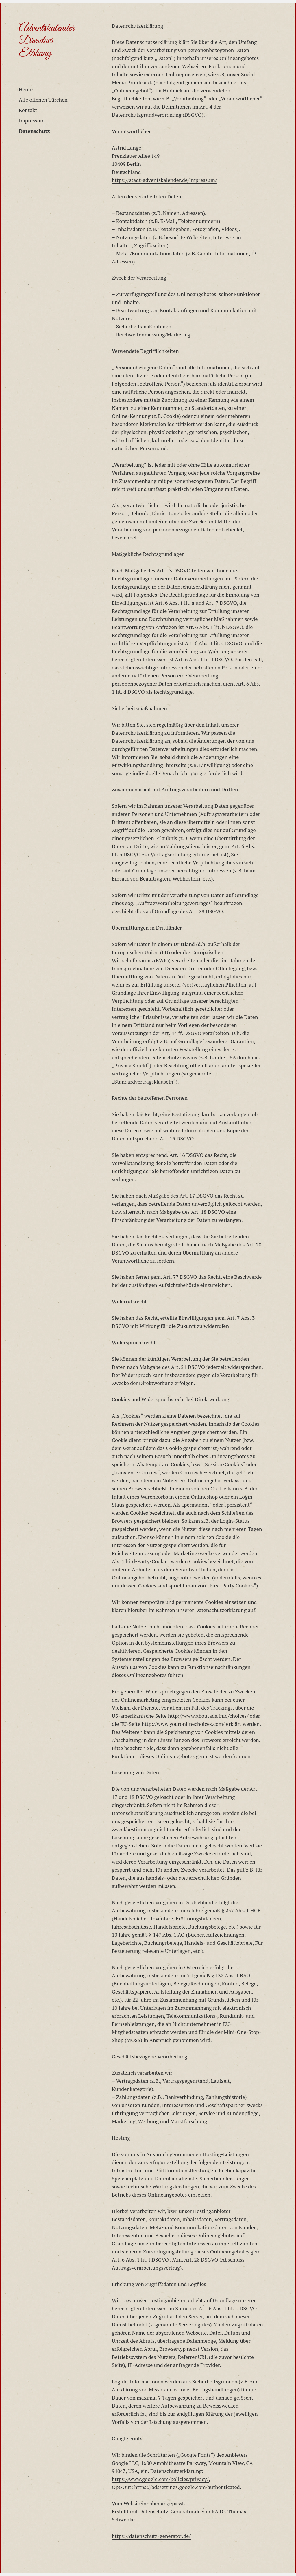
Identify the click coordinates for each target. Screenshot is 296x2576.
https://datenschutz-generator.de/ (151, 2535)
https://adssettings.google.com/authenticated (187, 2487)
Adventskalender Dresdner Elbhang (46, 41)
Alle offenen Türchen (43, 99)
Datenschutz (34, 130)
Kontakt (28, 110)
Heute (26, 89)
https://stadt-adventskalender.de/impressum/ (164, 179)
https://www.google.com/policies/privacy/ (160, 2479)
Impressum (32, 120)
